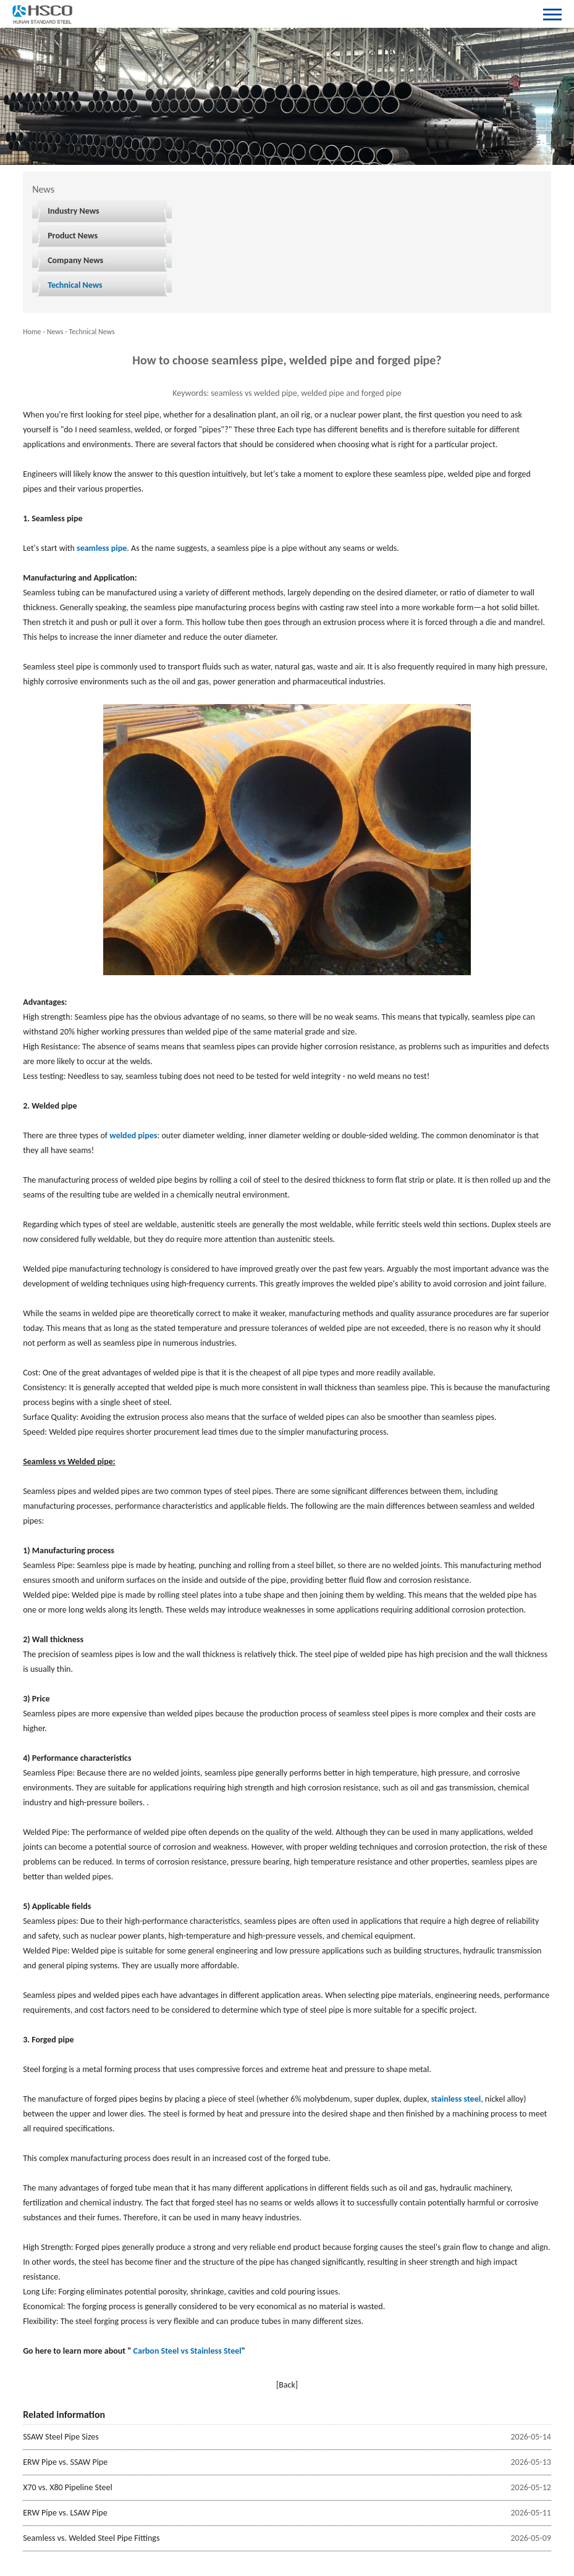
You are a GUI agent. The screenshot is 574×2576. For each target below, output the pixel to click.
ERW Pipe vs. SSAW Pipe (65, 2462)
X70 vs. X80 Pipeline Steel (67, 2487)
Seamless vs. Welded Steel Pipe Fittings (91, 2538)
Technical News (75, 285)
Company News (75, 260)
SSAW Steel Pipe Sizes (60, 2436)
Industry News (73, 211)
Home (32, 331)
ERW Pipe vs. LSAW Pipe (65, 2512)
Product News (73, 235)
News (55, 331)
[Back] (287, 2385)
